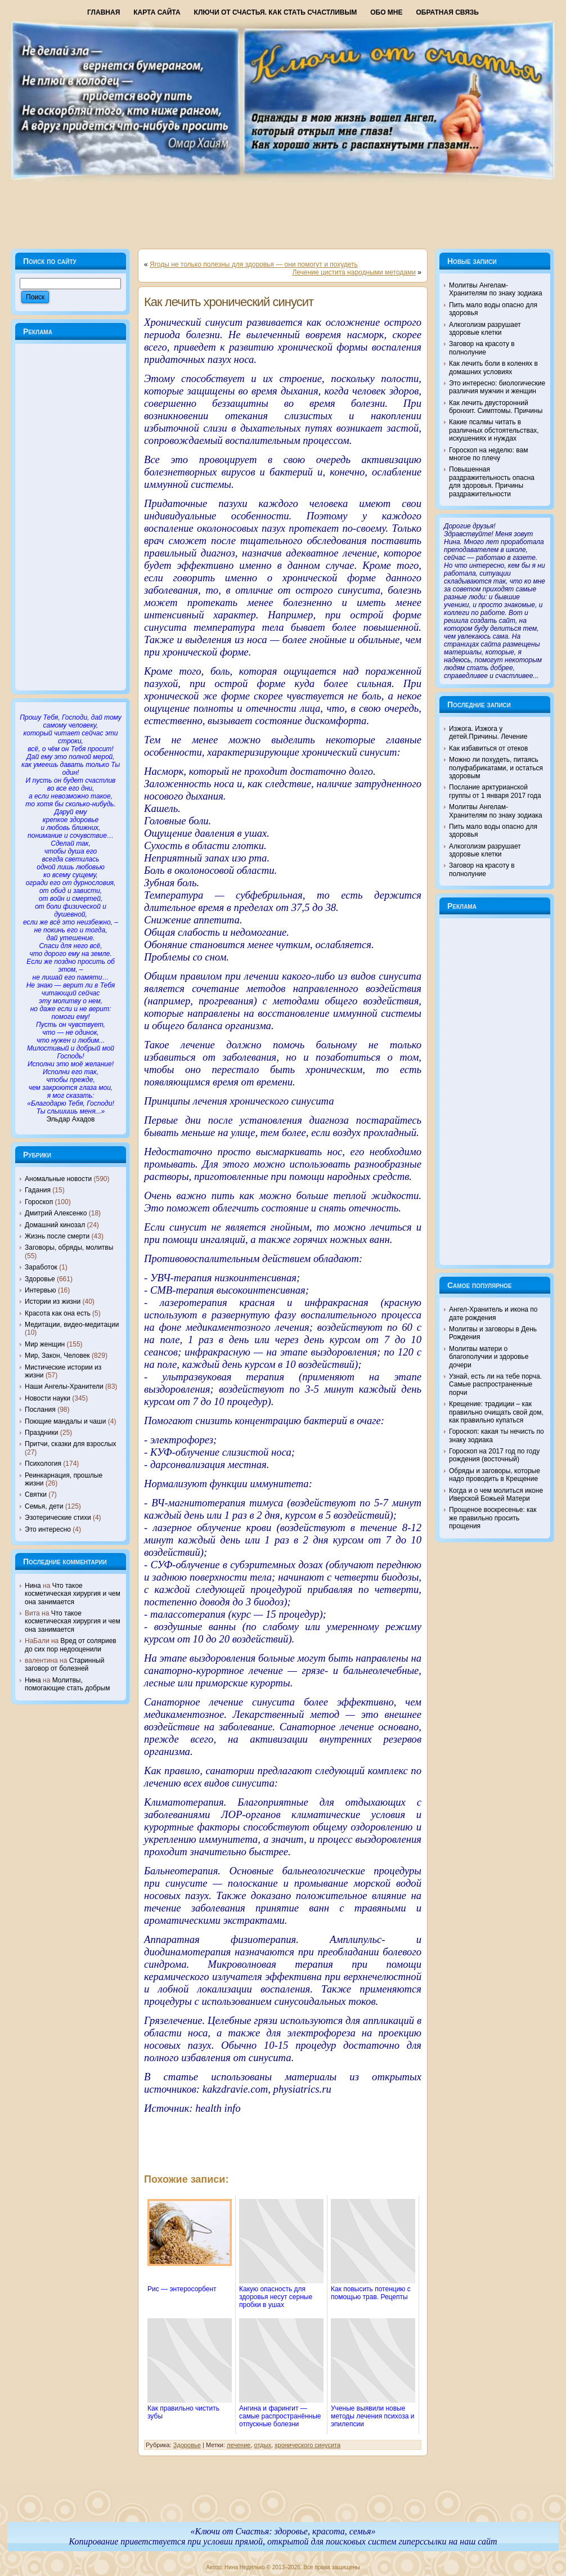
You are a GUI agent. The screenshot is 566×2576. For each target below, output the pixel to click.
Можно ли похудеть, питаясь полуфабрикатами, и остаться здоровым (496, 768)
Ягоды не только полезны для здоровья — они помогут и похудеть (254, 264)
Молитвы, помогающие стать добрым (67, 1684)
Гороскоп (39, 1202)
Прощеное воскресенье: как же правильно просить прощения (493, 1518)
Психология (43, 1463)
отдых (262, 2445)
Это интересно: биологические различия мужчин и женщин (497, 387)
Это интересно (48, 1529)
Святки (36, 1494)
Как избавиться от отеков (488, 748)
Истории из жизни (52, 1301)
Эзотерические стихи (58, 1518)
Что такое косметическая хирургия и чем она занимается (72, 1594)
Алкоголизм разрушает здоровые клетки (485, 328)
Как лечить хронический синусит (228, 302)
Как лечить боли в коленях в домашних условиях (493, 367)
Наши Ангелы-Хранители (64, 1386)
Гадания (38, 1190)
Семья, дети (44, 1506)
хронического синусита (307, 2445)
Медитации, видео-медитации (72, 1325)
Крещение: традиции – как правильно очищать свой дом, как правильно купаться (496, 1412)
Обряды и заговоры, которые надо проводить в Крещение (494, 1475)
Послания (40, 1409)
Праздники (41, 1433)
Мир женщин (45, 1344)
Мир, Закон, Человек (57, 1355)
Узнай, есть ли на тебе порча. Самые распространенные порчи (495, 1384)
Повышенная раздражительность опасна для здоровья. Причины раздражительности (491, 481)
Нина (33, 1586)
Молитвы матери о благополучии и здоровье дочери (488, 1357)
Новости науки (47, 1398)
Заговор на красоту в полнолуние (482, 348)
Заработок (41, 1267)
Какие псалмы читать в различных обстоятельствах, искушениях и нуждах (494, 430)
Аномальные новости (58, 1179)
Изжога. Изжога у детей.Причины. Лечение (488, 733)
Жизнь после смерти (57, 1236)
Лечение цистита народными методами (354, 272)
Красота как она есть (58, 1313)
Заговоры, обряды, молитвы (69, 1247)
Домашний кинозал (55, 1225)
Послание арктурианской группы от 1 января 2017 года (495, 791)
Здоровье (40, 1279)
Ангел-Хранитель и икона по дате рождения (493, 1313)
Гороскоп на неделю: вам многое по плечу (488, 454)
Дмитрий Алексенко (56, 1213)
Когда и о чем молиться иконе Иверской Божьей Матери (496, 1494)
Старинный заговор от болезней (64, 1664)
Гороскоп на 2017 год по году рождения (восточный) (494, 1455)
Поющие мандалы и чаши (65, 1421)
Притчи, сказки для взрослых (70, 1444)
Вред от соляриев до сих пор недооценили (70, 1645)
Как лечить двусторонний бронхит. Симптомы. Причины (495, 407)
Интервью (40, 1290)
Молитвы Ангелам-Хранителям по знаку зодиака (495, 289)
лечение (238, 2445)
